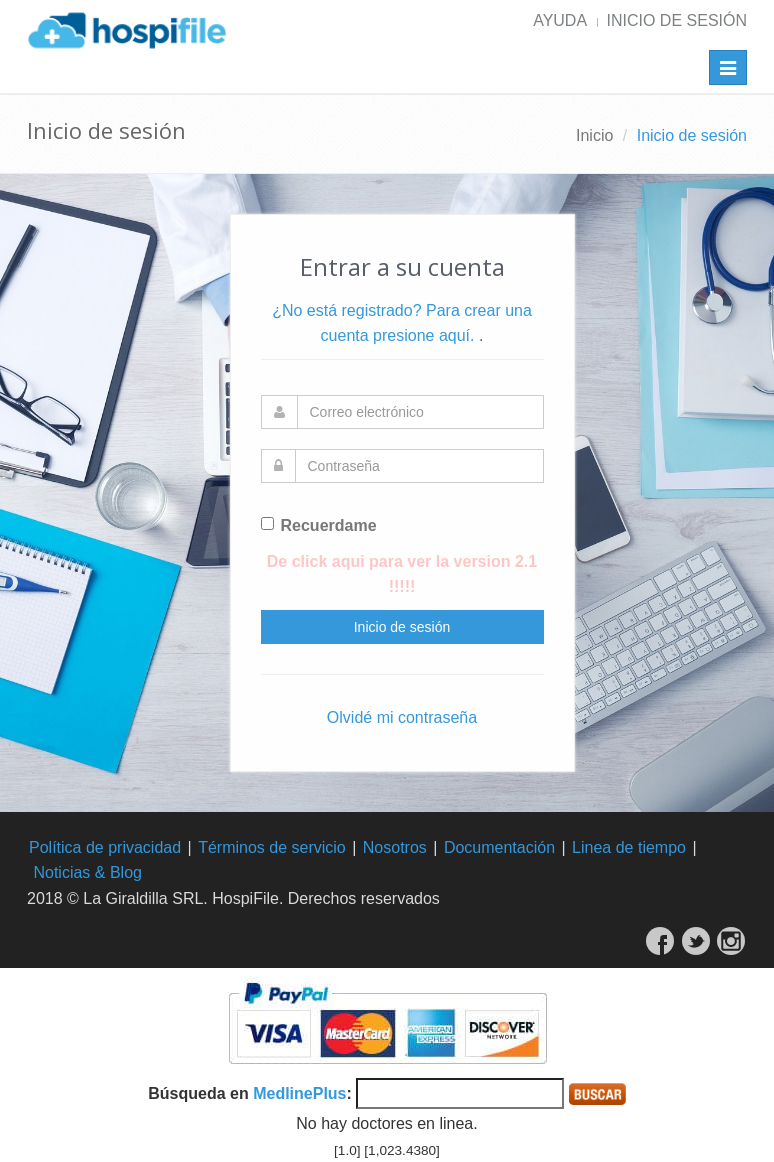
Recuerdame (319, 525)
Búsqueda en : (250, 1093)
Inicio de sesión (677, 20)
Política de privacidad (105, 847)
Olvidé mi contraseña (402, 717)
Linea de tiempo (629, 847)
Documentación (499, 847)
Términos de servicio (272, 847)
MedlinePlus (299, 1093)
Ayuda (560, 20)
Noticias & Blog (87, 872)
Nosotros (395, 847)
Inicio (594, 135)
